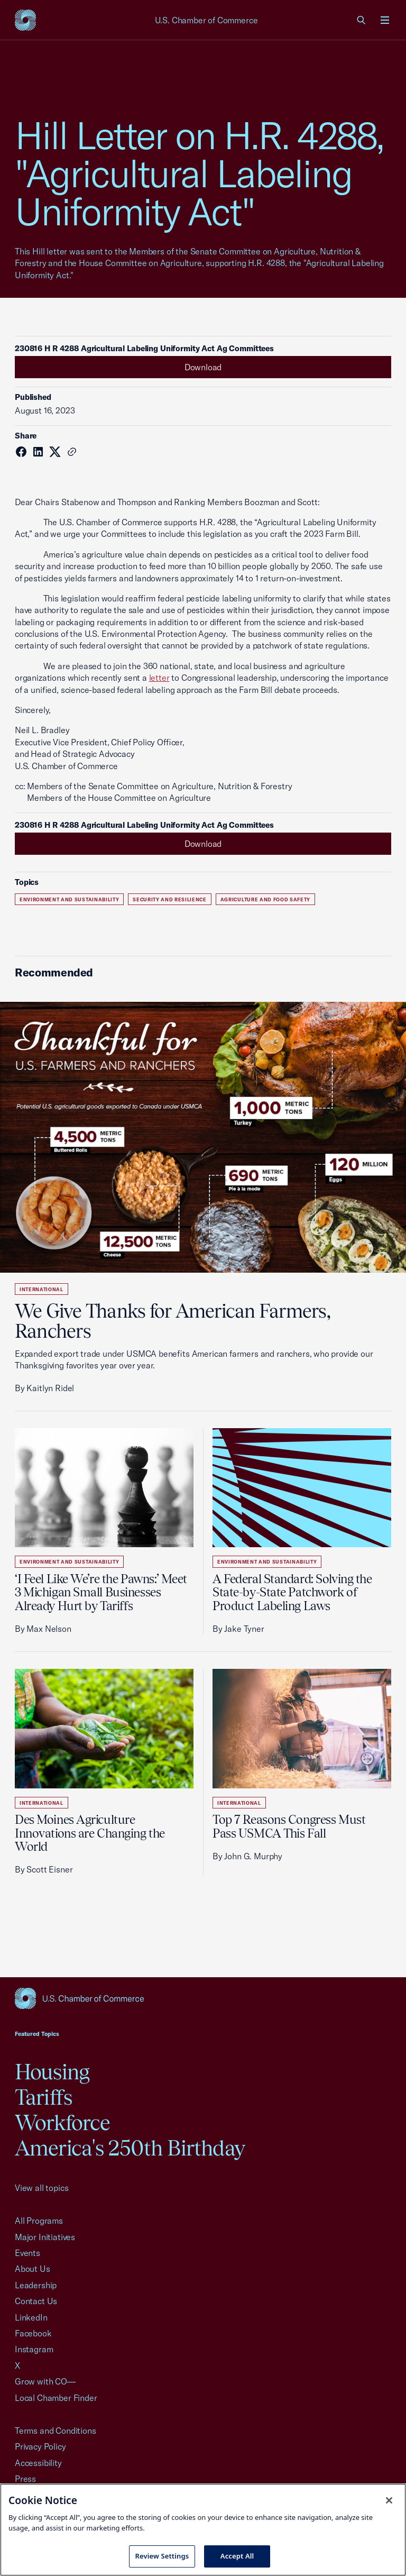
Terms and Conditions (55, 2430)
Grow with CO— (45, 2381)
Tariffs (43, 2097)
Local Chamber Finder (56, 2397)
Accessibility (38, 2463)
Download (203, 367)
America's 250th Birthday (130, 2147)
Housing (52, 2071)
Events (27, 2253)
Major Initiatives (45, 2237)
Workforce (62, 2122)
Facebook (33, 2333)
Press (25, 2478)
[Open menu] (385, 20)
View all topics (41, 2187)
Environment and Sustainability (69, 899)
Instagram (34, 2349)
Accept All (237, 2556)
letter (159, 677)
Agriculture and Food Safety (265, 899)
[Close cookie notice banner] (389, 2500)
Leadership (36, 2285)
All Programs (39, 2220)
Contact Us (36, 2301)
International (41, 1289)
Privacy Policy (40, 2446)
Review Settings (162, 2556)
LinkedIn (31, 2317)
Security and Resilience (170, 899)
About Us (32, 2268)
